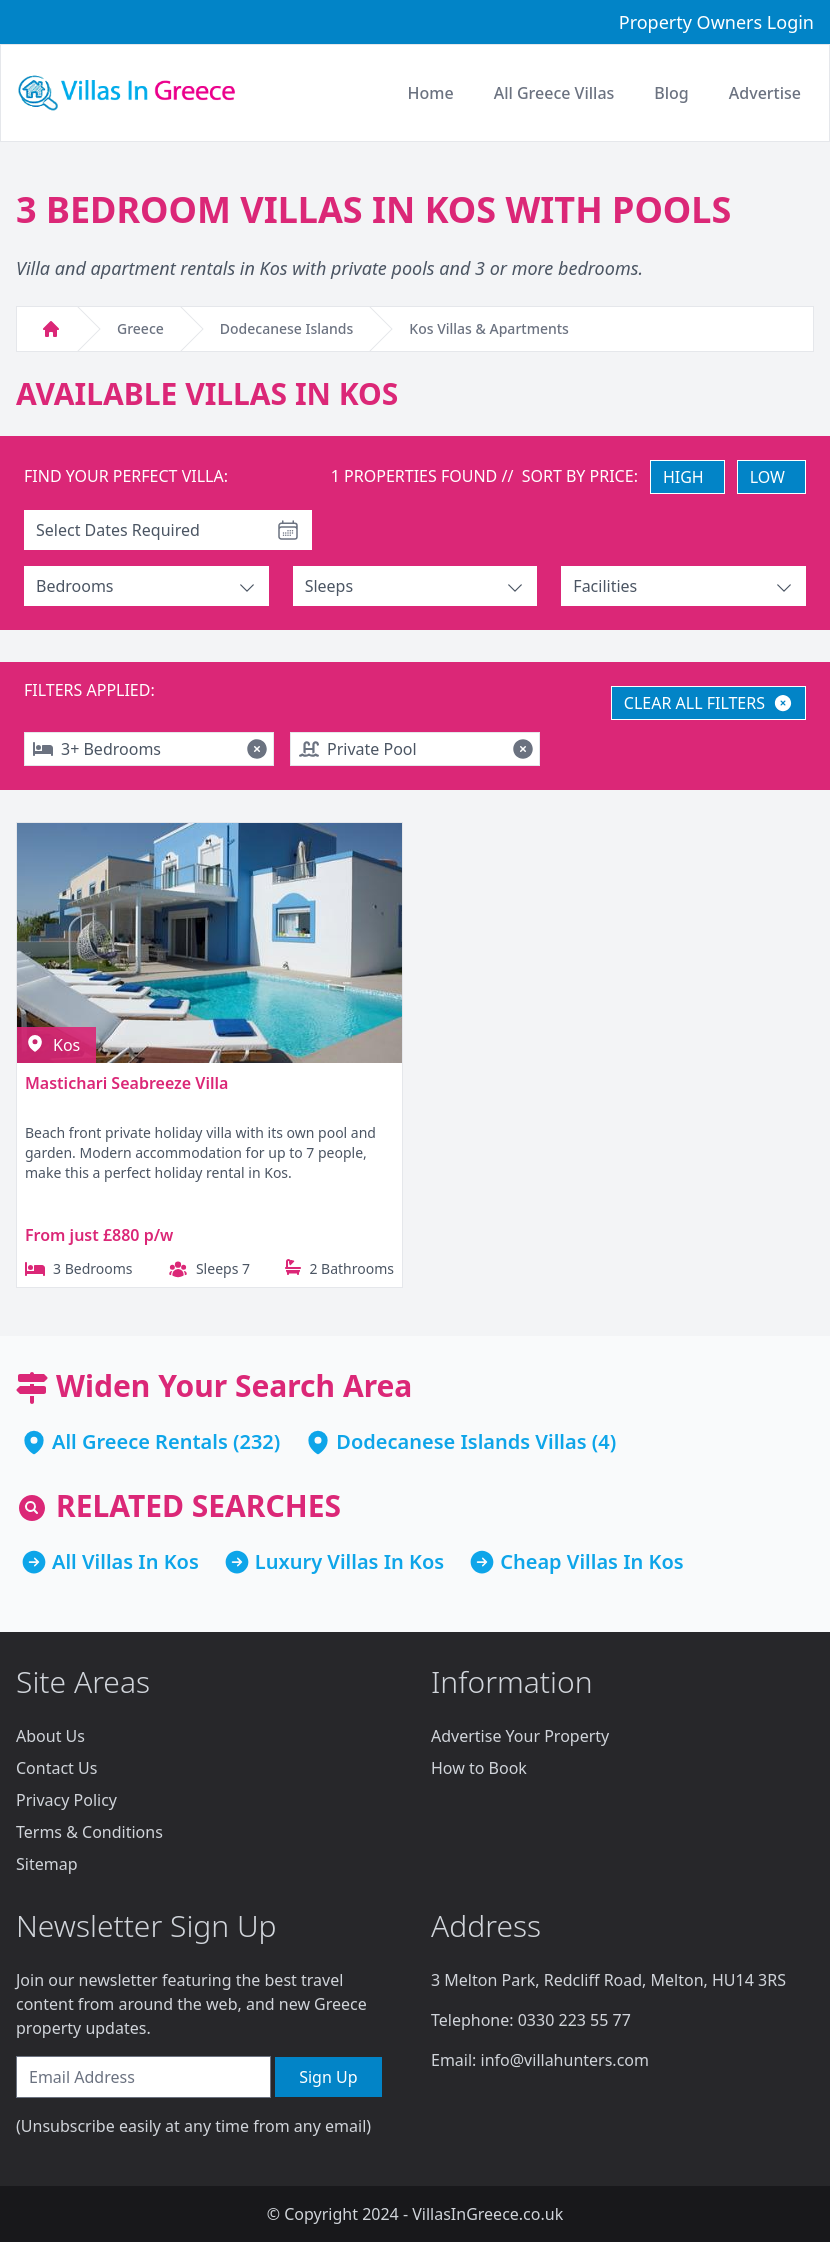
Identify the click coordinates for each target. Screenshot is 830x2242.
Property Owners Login (716, 22)
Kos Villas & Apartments (489, 328)
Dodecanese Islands (287, 328)
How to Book (479, 1768)
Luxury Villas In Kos (349, 1561)
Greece (140, 328)
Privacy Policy (66, 1800)
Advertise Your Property (520, 1736)
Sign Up (328, 2077)
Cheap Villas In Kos (592, 1561)
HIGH (683, 477)
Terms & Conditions (89, 1832)
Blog (671, 93)
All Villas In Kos (125, 1561)
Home (431, 93)
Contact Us (56, 1768)
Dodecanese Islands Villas (461, 1441)
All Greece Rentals (140, 1441)
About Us (50, 1736)
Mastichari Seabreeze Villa (126, 1083)
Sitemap (47, 1864)
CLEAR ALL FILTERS (708, 703)
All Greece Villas (554, 93)
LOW (767, 477)
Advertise (765, 93)
